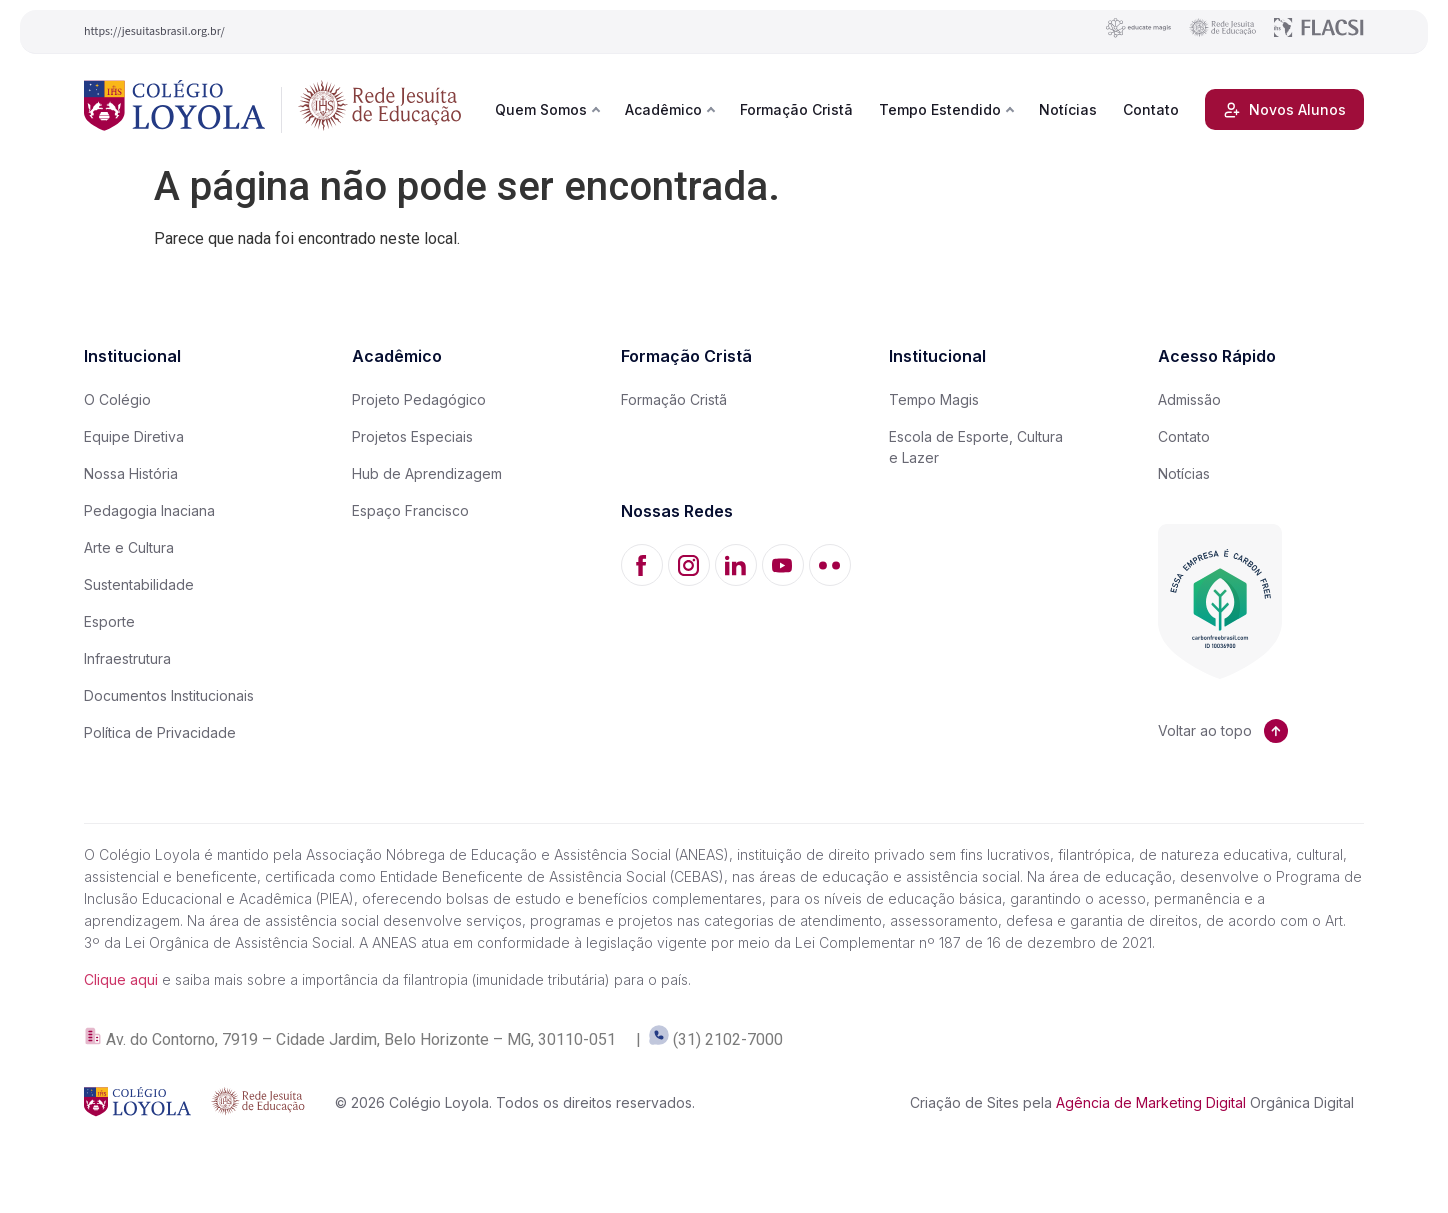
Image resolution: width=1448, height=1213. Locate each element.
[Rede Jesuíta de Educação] (380, 109)
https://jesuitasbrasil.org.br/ (154, 31)
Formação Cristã (796, 109)
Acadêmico (663, 109)
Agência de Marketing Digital (1151, 1102)
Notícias (1068, 109)
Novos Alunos (1284, 110)
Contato (1151, 109)
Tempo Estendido (940, 109)
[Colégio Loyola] (174, 109)
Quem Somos (541, 109)
